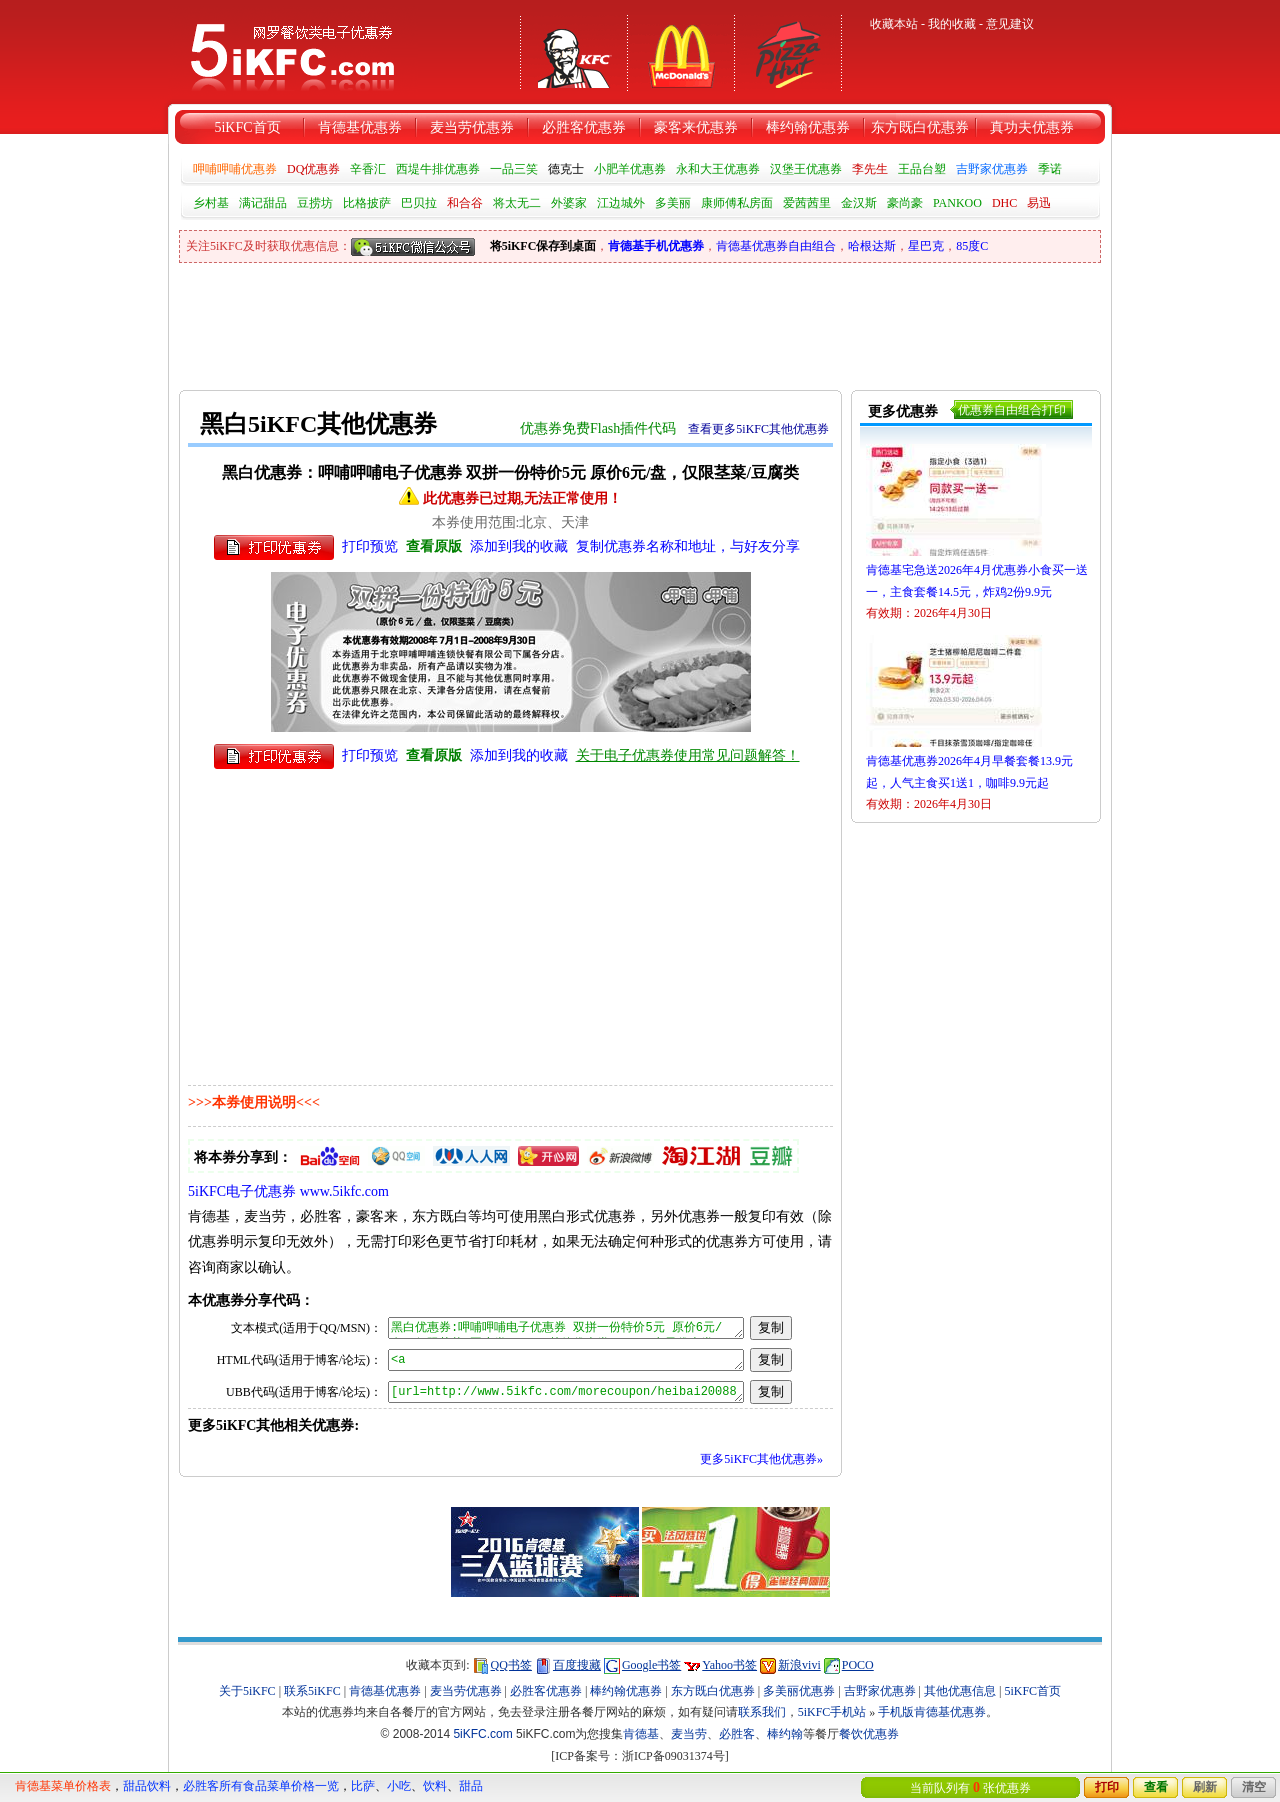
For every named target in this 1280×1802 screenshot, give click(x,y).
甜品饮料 (147, 1786)
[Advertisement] (543, 318)
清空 (1254, 1787)
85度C (972, 246)
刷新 (1205, 1787)
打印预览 (370, 546)
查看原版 (434, 546)
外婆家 (569, 203)
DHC (1004, 203)
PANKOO (957, 203)
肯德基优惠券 (360, 127)
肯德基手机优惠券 (656, 246)
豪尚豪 (905, 203)
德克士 (566, 169)
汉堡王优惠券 (806, 169)
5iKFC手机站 (832, 1712)
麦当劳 (689, 1734)
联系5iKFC (312, 1691)
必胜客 (737, 1734)
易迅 (1039, 203)
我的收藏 (952, 24)
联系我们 (762, 1712)
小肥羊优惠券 (630, 169)
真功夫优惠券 (1032, 127)
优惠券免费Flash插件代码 (598, 428)
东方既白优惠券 (920, 127)
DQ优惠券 (313, 169)
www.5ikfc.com (344, 1191)
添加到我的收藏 (519, 546)
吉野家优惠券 (992, 169)
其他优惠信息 (960, 1691)
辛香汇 (368, 169)
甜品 (471, 1786)
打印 (1107, 1787)
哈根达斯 (872, 246)
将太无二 (517, 203)
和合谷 (465, 203)
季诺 (1050, 169)
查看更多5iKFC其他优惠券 (758, 429)
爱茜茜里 (807, 203)
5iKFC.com (482, 1734)
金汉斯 (859, 203)
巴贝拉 (419, 203)
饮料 (435, 1786)
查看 (1156, 1787)
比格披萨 (367, 203)
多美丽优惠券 (799, 1691)
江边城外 (621, 203)
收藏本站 (894, 24)
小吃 (399, 1786)
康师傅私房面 (737, 203)
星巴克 (926, 246)
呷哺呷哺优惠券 (235, 169)
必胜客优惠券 (584, 127)
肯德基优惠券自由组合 (776, 246)
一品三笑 (514, 169)
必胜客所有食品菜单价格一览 (261, 1786)
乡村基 (211, 203)
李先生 (870, 169)
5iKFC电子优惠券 (242, 1191)
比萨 (363, 1786)
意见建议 (1010, 24)
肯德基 (641, 1734)
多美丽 (673, 203)
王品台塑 (922, 169)
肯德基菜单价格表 (63, 1786)
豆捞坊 (315, 203)
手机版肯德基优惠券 (932, 1712)
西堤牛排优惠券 (438, 169)
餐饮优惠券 (869, 1734)
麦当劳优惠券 (472, 127)
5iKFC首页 (247, 127)
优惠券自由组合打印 (1012, 410)
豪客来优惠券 (696, 127)
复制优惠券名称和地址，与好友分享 (688, 546)
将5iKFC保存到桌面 (543, 246)
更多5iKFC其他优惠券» (761, 1459)
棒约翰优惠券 (808, 127)
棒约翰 (785, 1734)
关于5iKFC (247, 1691)
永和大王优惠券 (718, 169)
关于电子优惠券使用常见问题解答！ (688, 755)
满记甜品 (263, 203)
